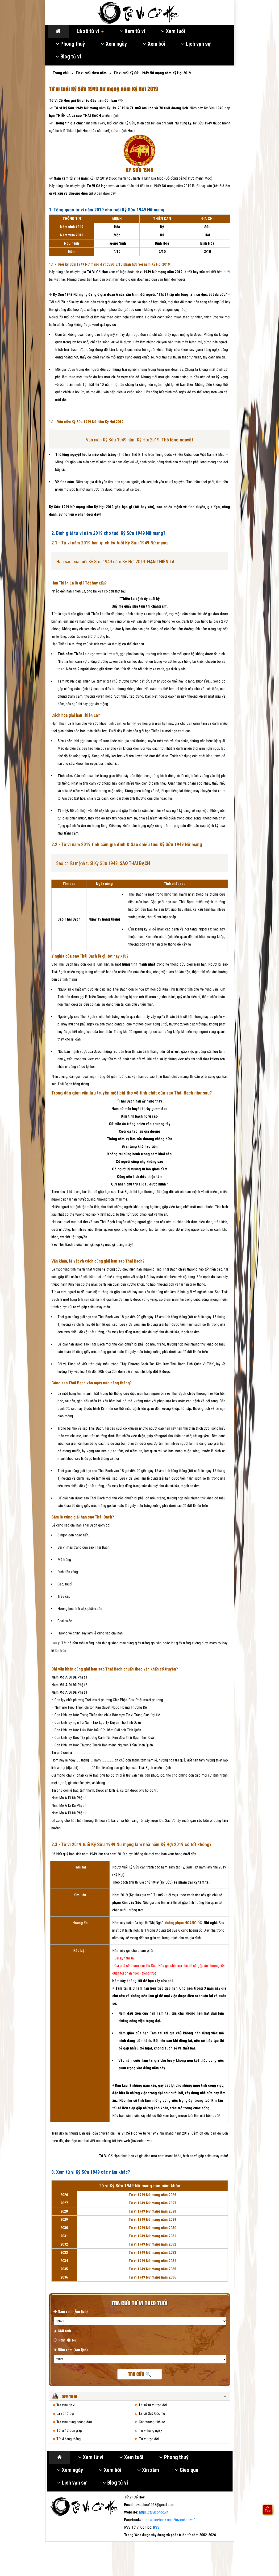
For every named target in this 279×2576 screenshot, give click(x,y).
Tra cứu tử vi (65, 2405)
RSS (156, 2527)
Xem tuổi (173, 31)
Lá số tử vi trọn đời (153, 2405)
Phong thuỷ (70, 44)
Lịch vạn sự (196, 44)
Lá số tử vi (90, 31)
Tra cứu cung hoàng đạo (74, 2422)
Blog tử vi (68, 56)
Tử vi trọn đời (149, 2439)
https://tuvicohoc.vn (153, 2512)
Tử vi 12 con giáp (69, 2430)
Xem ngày (114, 44)
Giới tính (62, 2331)
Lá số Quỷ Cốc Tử (152, 2413)
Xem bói (154, 44)
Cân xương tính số (152, 2422)
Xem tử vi (132, 31)
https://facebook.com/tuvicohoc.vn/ (168, 2520)
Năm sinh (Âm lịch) (71, 2311)
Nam (59, 2340)
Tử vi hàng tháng (68, 2439)
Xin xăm (148, 2470)
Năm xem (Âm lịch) (71, 2350)
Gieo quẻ (186, 2470)
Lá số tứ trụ (65, 2413)
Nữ (71, 2340)
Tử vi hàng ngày (150, 2430)
